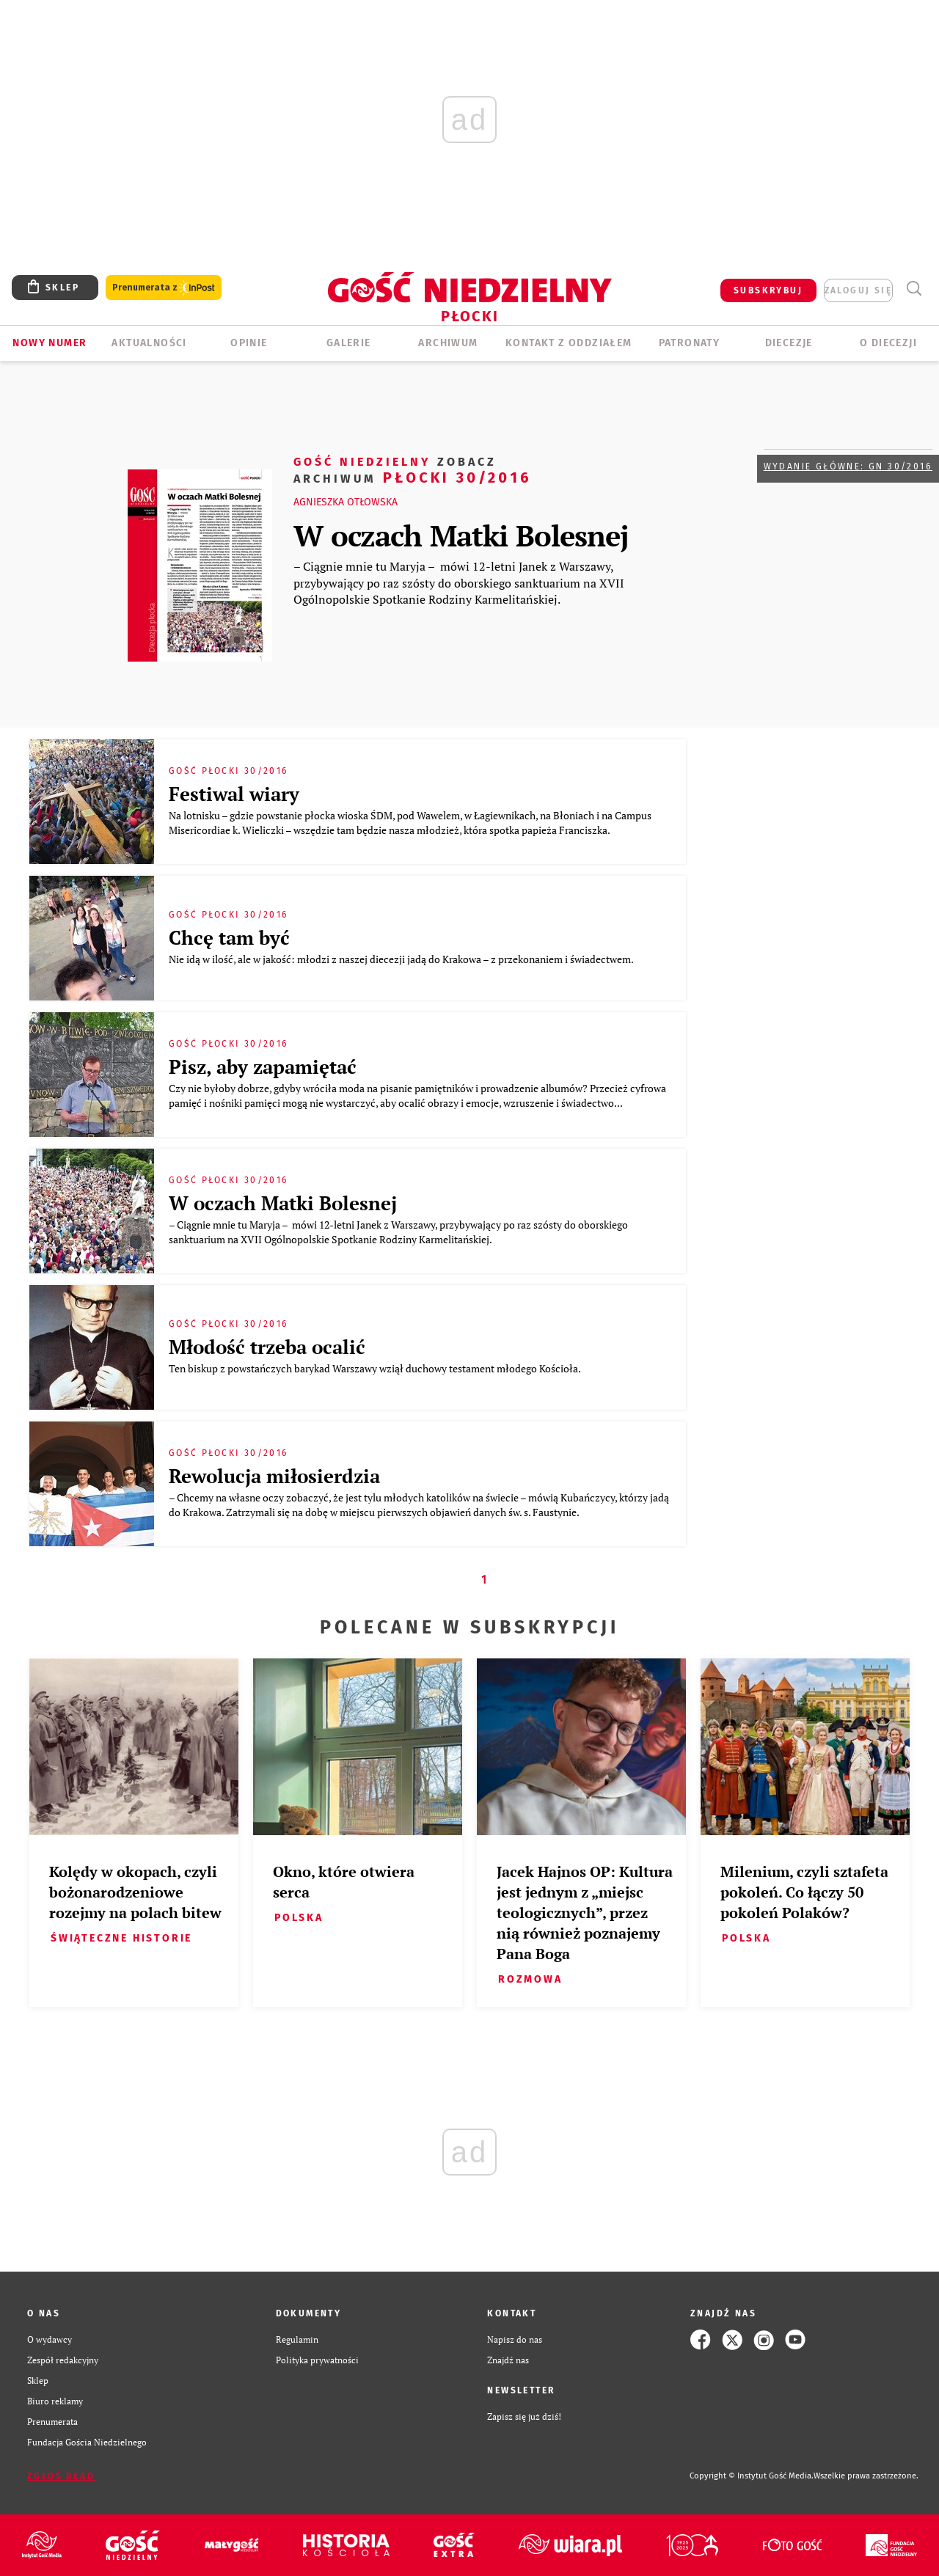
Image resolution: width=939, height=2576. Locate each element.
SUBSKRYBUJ (768, 290)
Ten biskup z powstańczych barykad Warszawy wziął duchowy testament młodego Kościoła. (375, 1368)
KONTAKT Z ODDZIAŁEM (568, 343)
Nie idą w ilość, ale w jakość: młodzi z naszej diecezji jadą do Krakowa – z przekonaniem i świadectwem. (402, 959)
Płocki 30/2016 (412, 469)
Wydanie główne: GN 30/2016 (848, 466)
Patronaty (689, 343)
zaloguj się (858, 290)
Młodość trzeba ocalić (267, 1346)
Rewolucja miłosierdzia (274, 1475)
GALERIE (348, 343)
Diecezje (789, 343)
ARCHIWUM (448, 343)
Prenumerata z (163, 287)
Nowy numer (49, 343)
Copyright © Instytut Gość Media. (752, 2476)
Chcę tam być (229, 937)
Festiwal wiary (234, 793)
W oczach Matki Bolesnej (461, 535)
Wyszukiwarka (913, 288)
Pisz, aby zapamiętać (263, 1066)
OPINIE (248, 343)
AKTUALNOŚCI (149, 343)
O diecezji (888, 343)
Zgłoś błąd (61, 2476)
